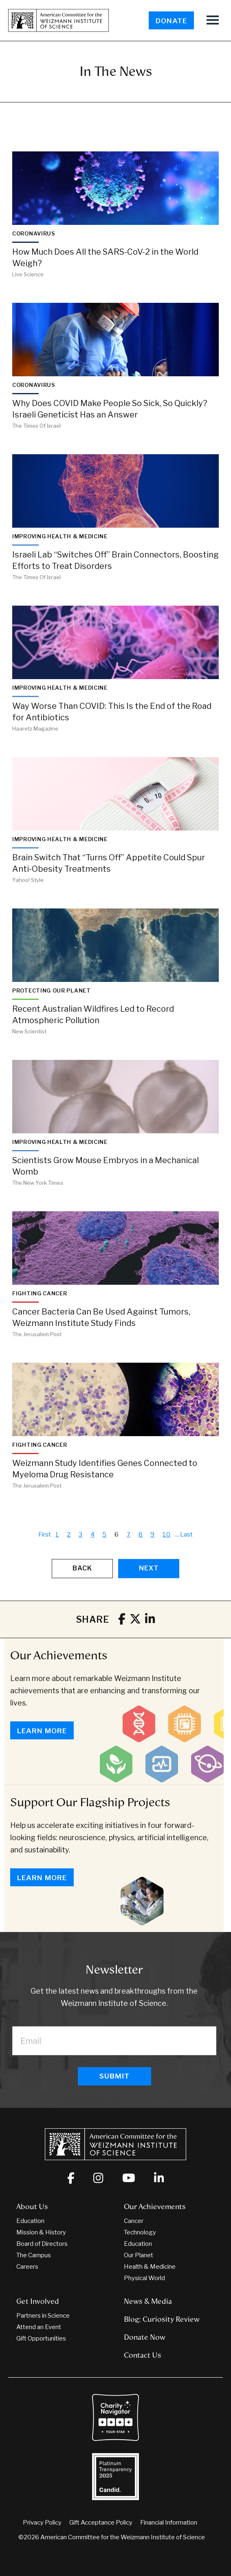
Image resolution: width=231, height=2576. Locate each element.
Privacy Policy (42, 2522)
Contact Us (142, 2355)
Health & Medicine (150, 2266)
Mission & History (41, 2232)
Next (149, 1568)
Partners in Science (43, 2315)
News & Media (148, 2301)
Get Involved (37, 2301)
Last (186, 1534)
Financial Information (168, 2522)
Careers (27, 2266)
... (177, 1534)
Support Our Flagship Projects (90, 1802)
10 (167, 1534)
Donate (171, 21)
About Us (32, 2207)
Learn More (42, 1731)
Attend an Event (38, 2327)
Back (82, 1568)
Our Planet (138, 2255)
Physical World (144, 2278)
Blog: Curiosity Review (162, 2319)
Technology (140, 2232)
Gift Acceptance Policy (100, 2522)
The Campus (33, 2255)
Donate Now (144, 2337)
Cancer (133, 2221)
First (44, 1534)
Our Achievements (59, 1655)
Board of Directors (42, 2243)
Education (30, 2221)
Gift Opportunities (41, 2338)
